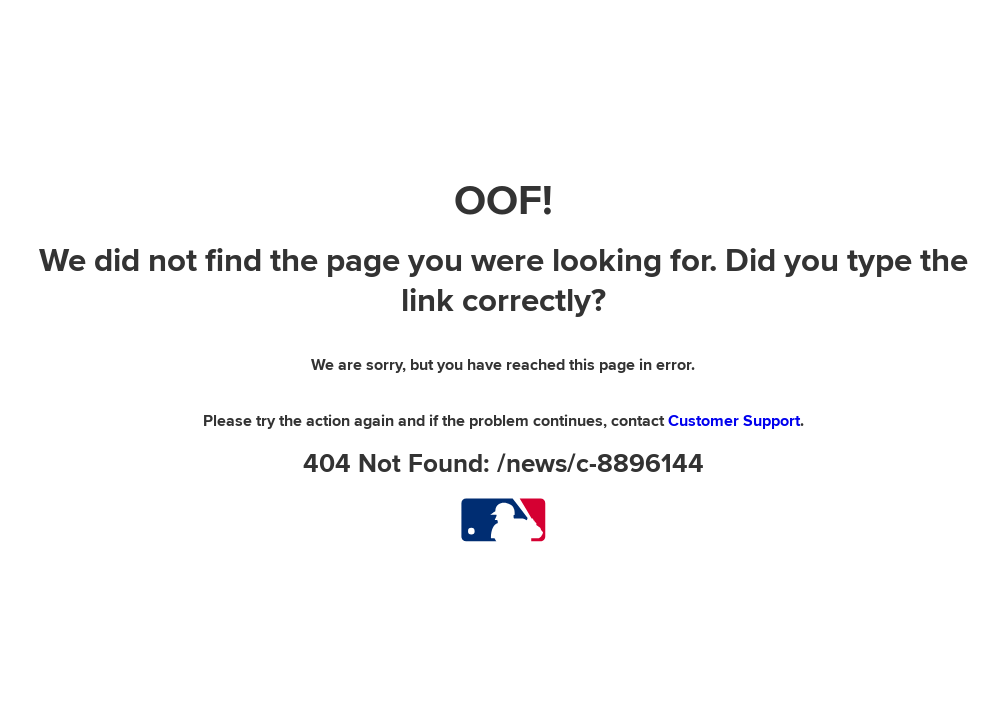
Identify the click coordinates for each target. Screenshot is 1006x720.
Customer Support (734, 421)
